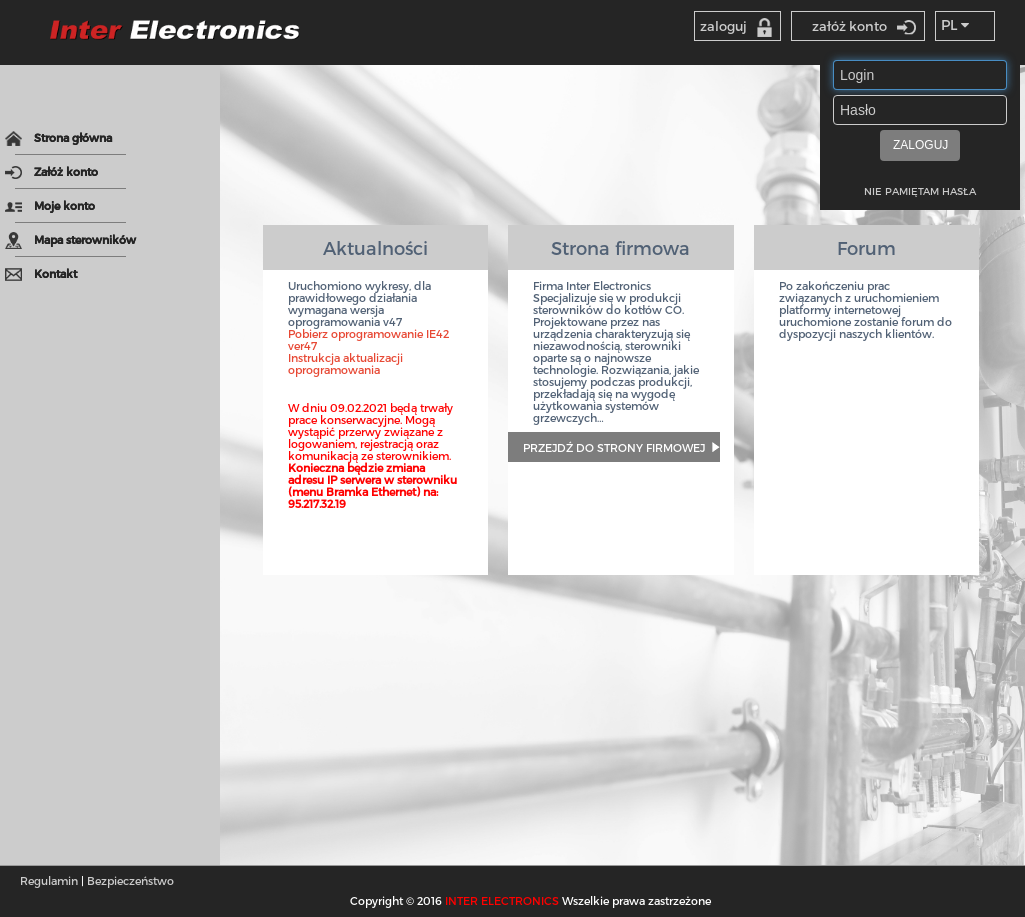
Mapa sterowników (70, 240)
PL (955, 24)
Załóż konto (51, 172)
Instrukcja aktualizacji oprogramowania (345, 363)
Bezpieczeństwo (130, 880)
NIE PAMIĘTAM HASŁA (920, 191)
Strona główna (58, 139)
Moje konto (50, 205)
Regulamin (49, 880)
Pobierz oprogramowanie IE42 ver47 (368, 339)
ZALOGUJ (920, 145)
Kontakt (41, 274)
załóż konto (864, 26)
